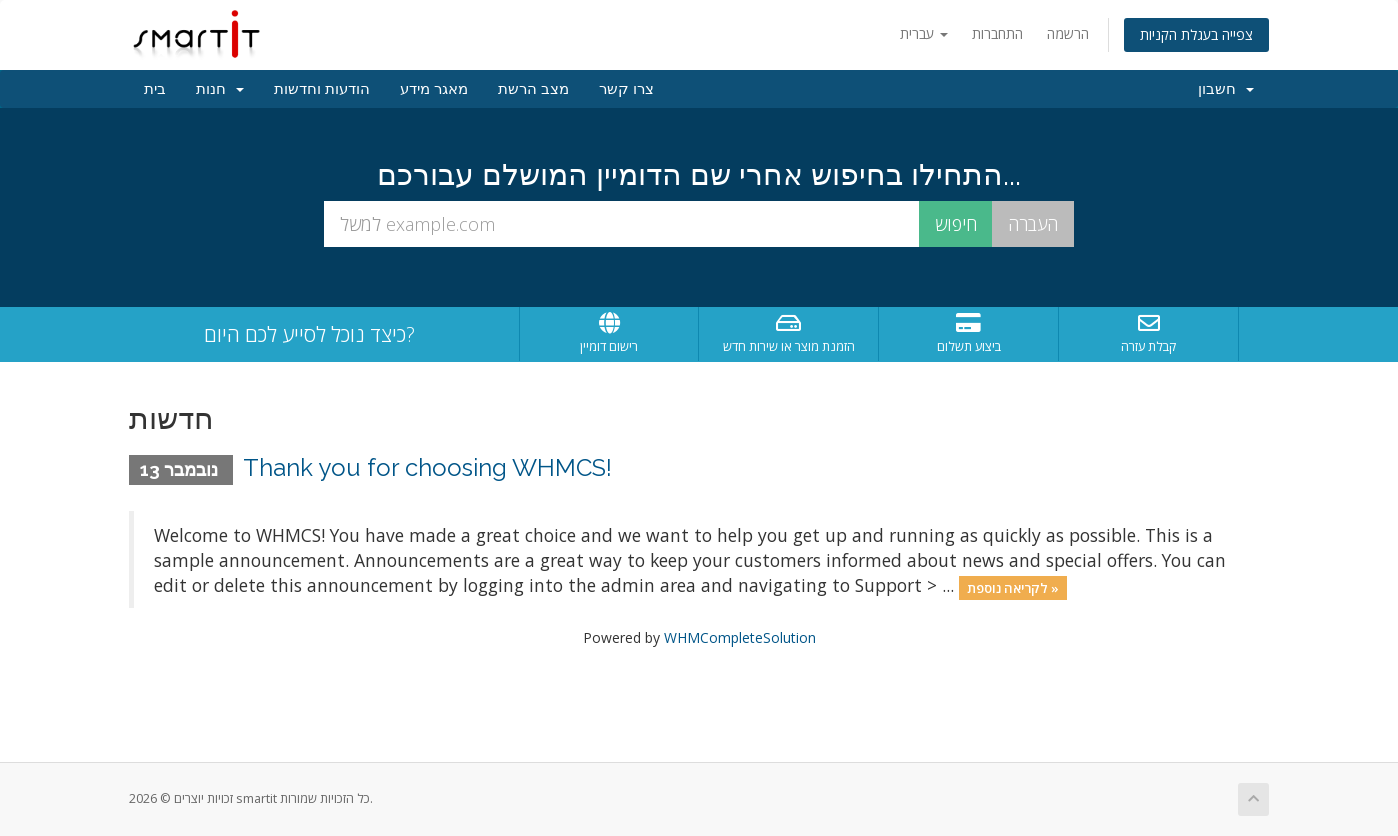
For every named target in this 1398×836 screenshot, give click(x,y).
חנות (220, 89)
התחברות (997, 33)
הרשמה (1068, 33)
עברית (924, 33)
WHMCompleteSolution (740, 637)
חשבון (1226, 89)
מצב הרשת (533, 89)
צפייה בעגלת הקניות (1196, 34)
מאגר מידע (434, 89)
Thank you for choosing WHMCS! (427, 467)
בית (155, 89)
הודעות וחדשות (322, 89)
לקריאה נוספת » (1013, 587)
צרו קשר (626, 89)
